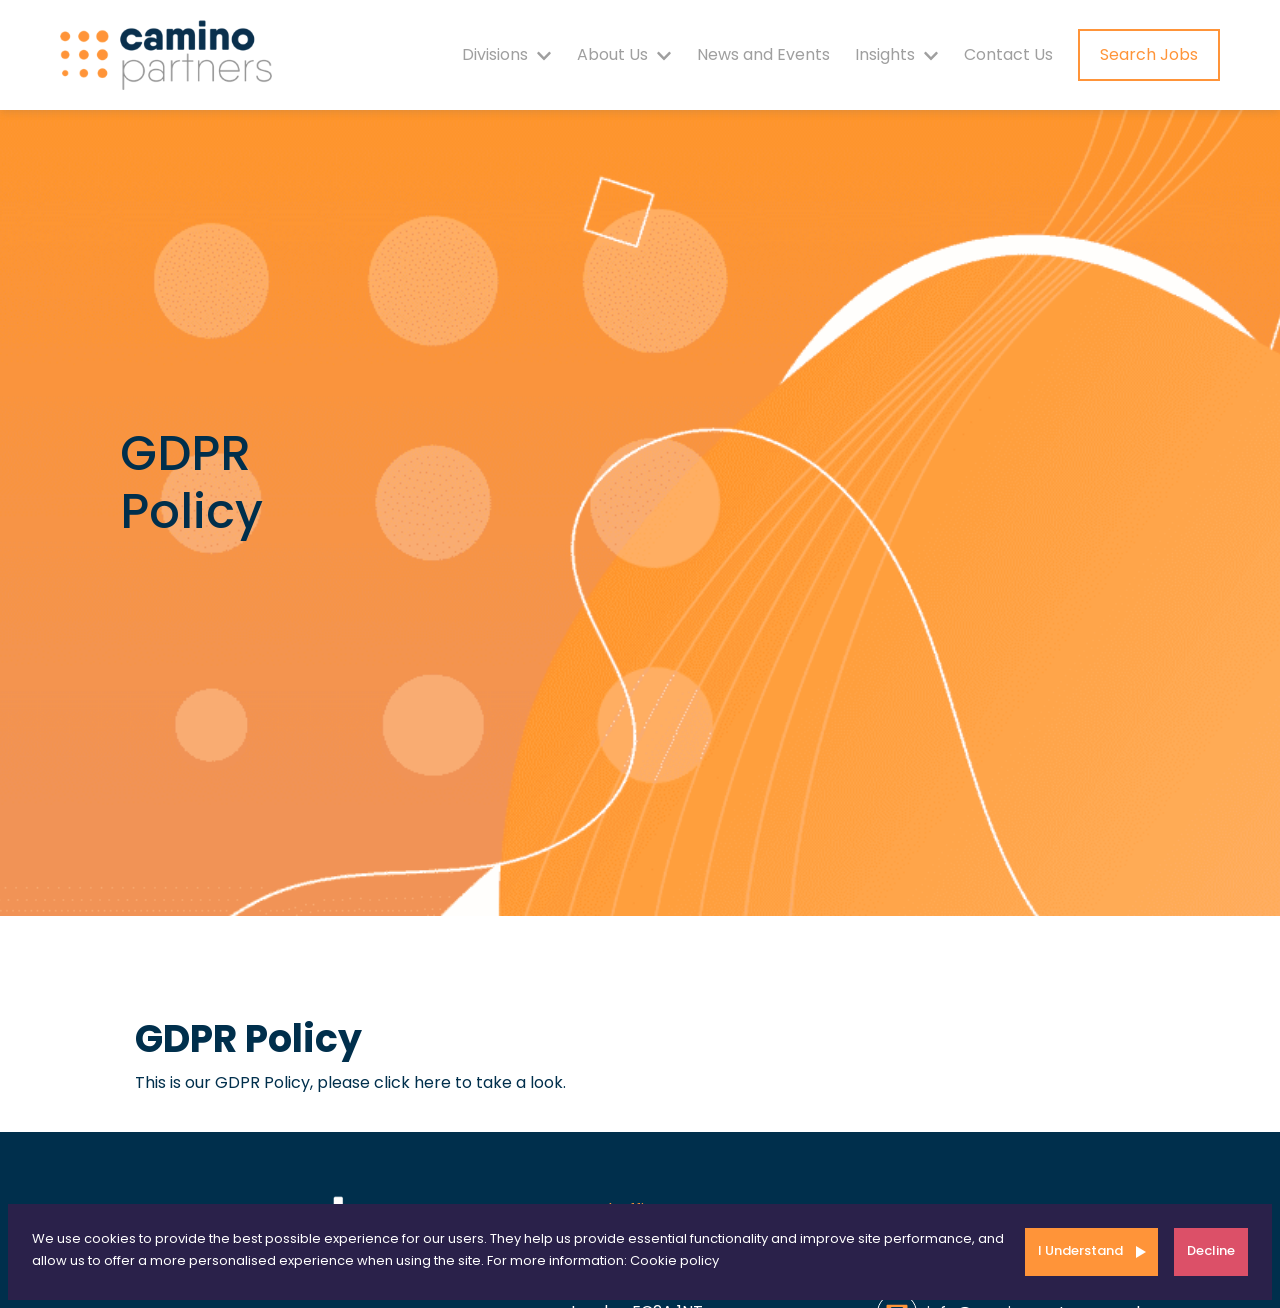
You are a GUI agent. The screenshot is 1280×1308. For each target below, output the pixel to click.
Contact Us (1008, 54)
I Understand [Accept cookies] (1080, 1250)
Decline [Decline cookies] (1211, 1250)
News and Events (763, 54)
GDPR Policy (248, 1038)
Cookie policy (674, 1260)
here (432, 1082)
